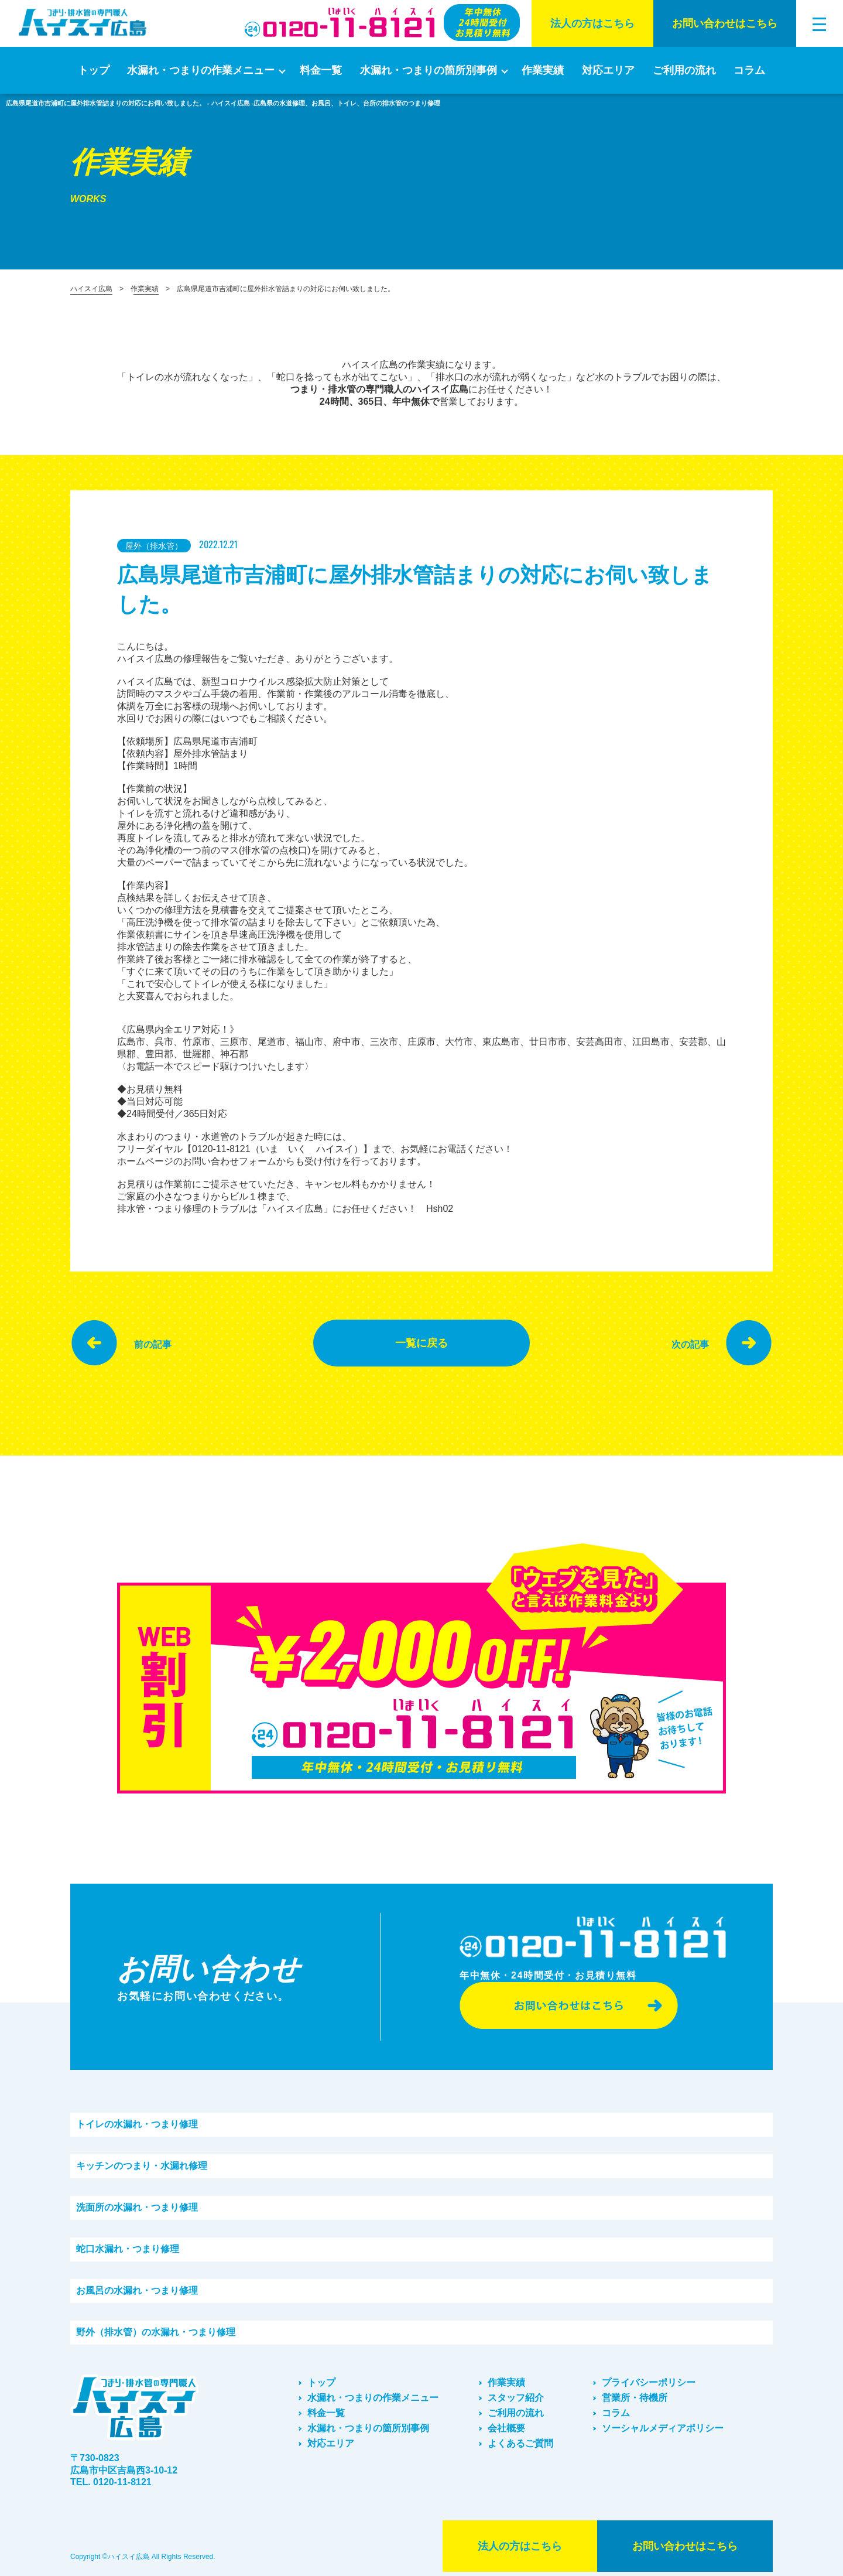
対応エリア (608, 70)
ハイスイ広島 (91, 289)
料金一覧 (321, 70)
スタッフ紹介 (516, 2398)
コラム (749, 70)
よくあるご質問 (520, 2443)
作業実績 (543, 70)
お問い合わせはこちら (724, 23)
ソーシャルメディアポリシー (663, 2428)
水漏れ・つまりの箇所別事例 (428, 70)
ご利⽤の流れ (684, 70)
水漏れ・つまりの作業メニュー (201, 70)
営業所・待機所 (634, 2398)
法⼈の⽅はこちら (592, 23)
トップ (93, 70)
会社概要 (506, 2428)
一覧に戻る (421, 1343)
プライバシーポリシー (648, 2382)
